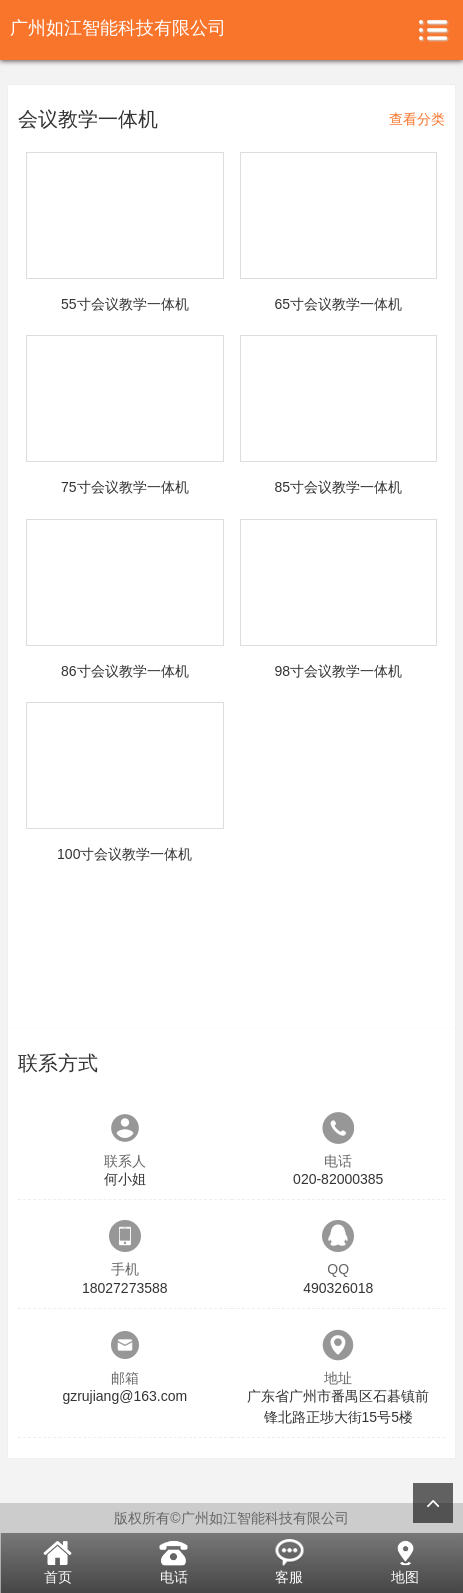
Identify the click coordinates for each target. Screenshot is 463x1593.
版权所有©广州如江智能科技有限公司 (231, 1518)
